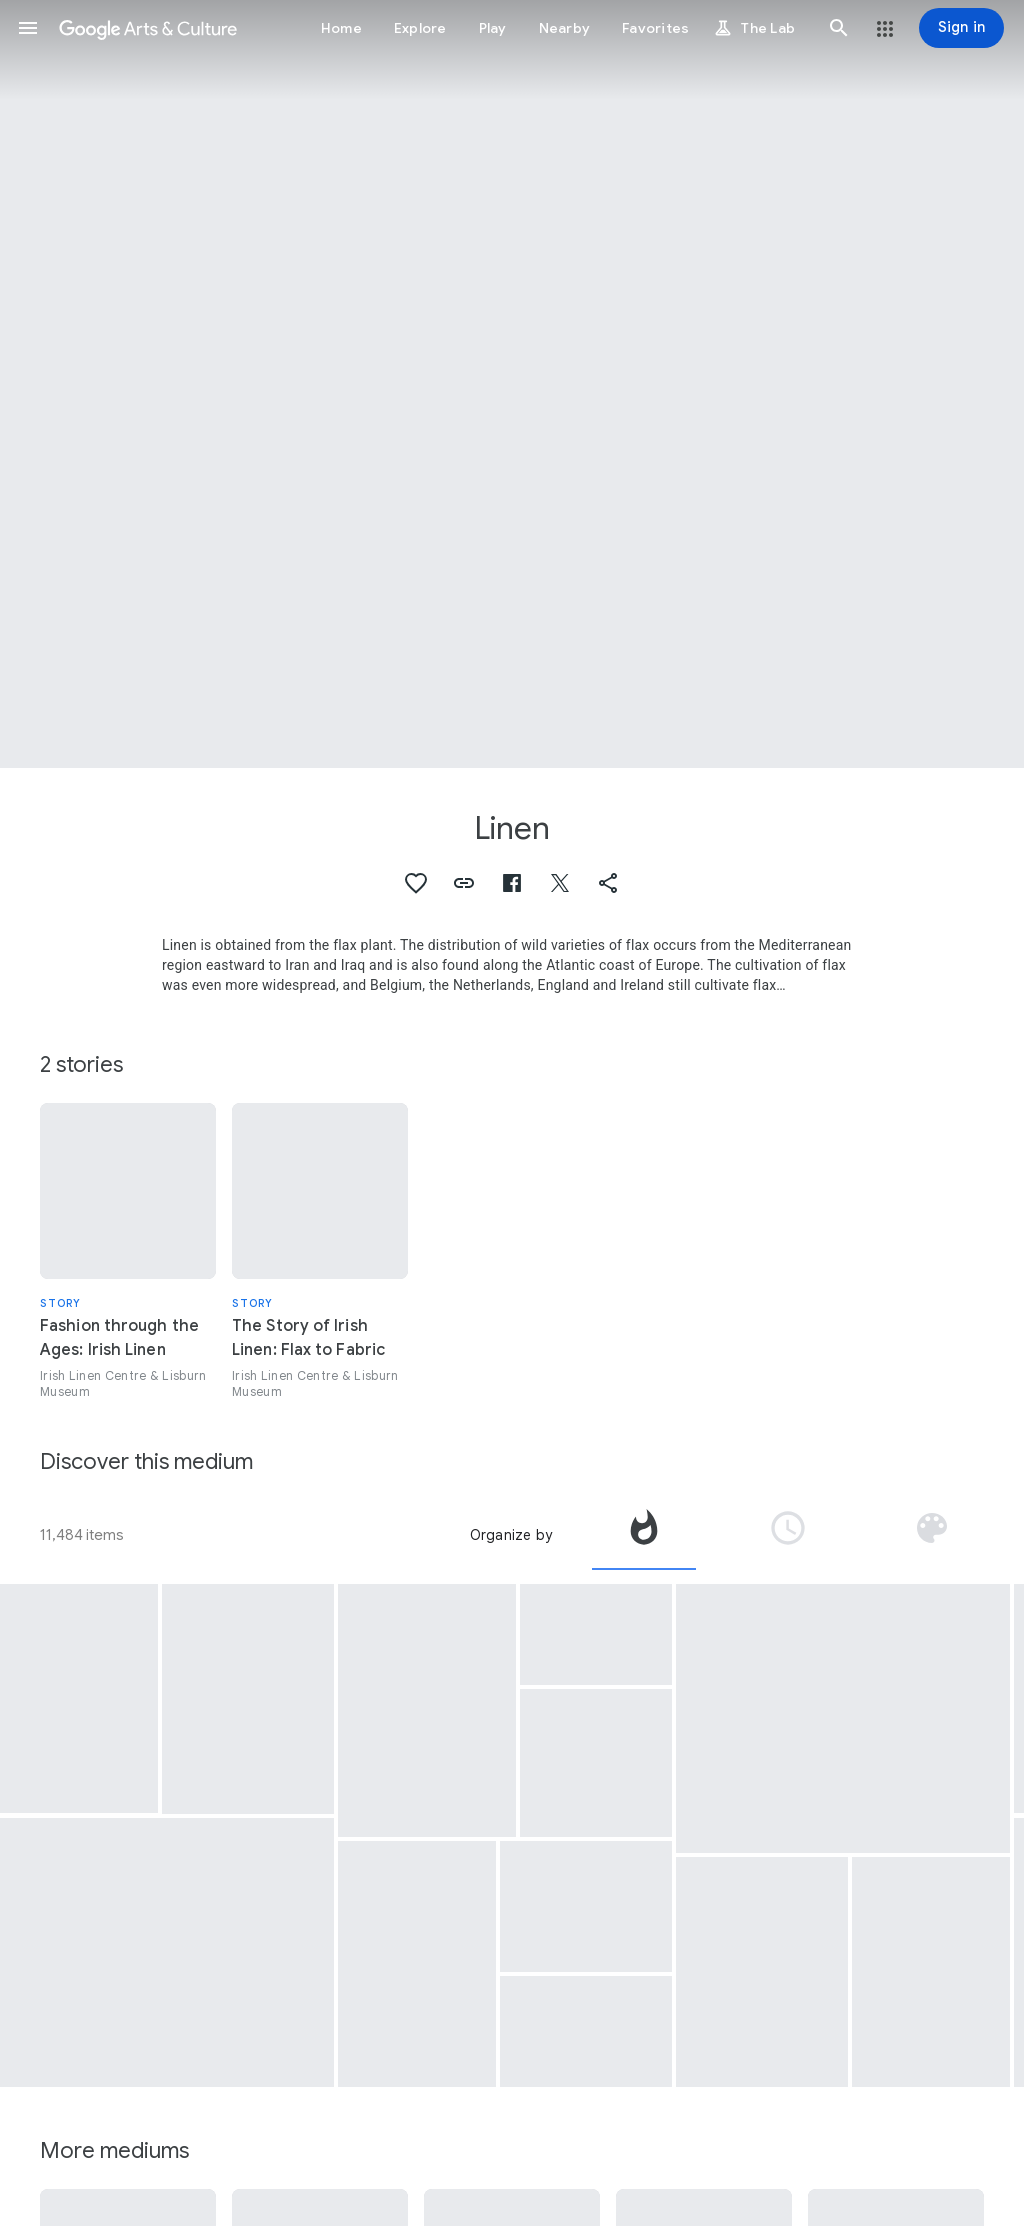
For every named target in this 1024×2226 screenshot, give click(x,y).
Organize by (511, 1535)
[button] (28, 28)
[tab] (644, 1535)
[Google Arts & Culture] (148, 28)
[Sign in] (961, 28)
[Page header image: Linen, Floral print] (512, 384)
